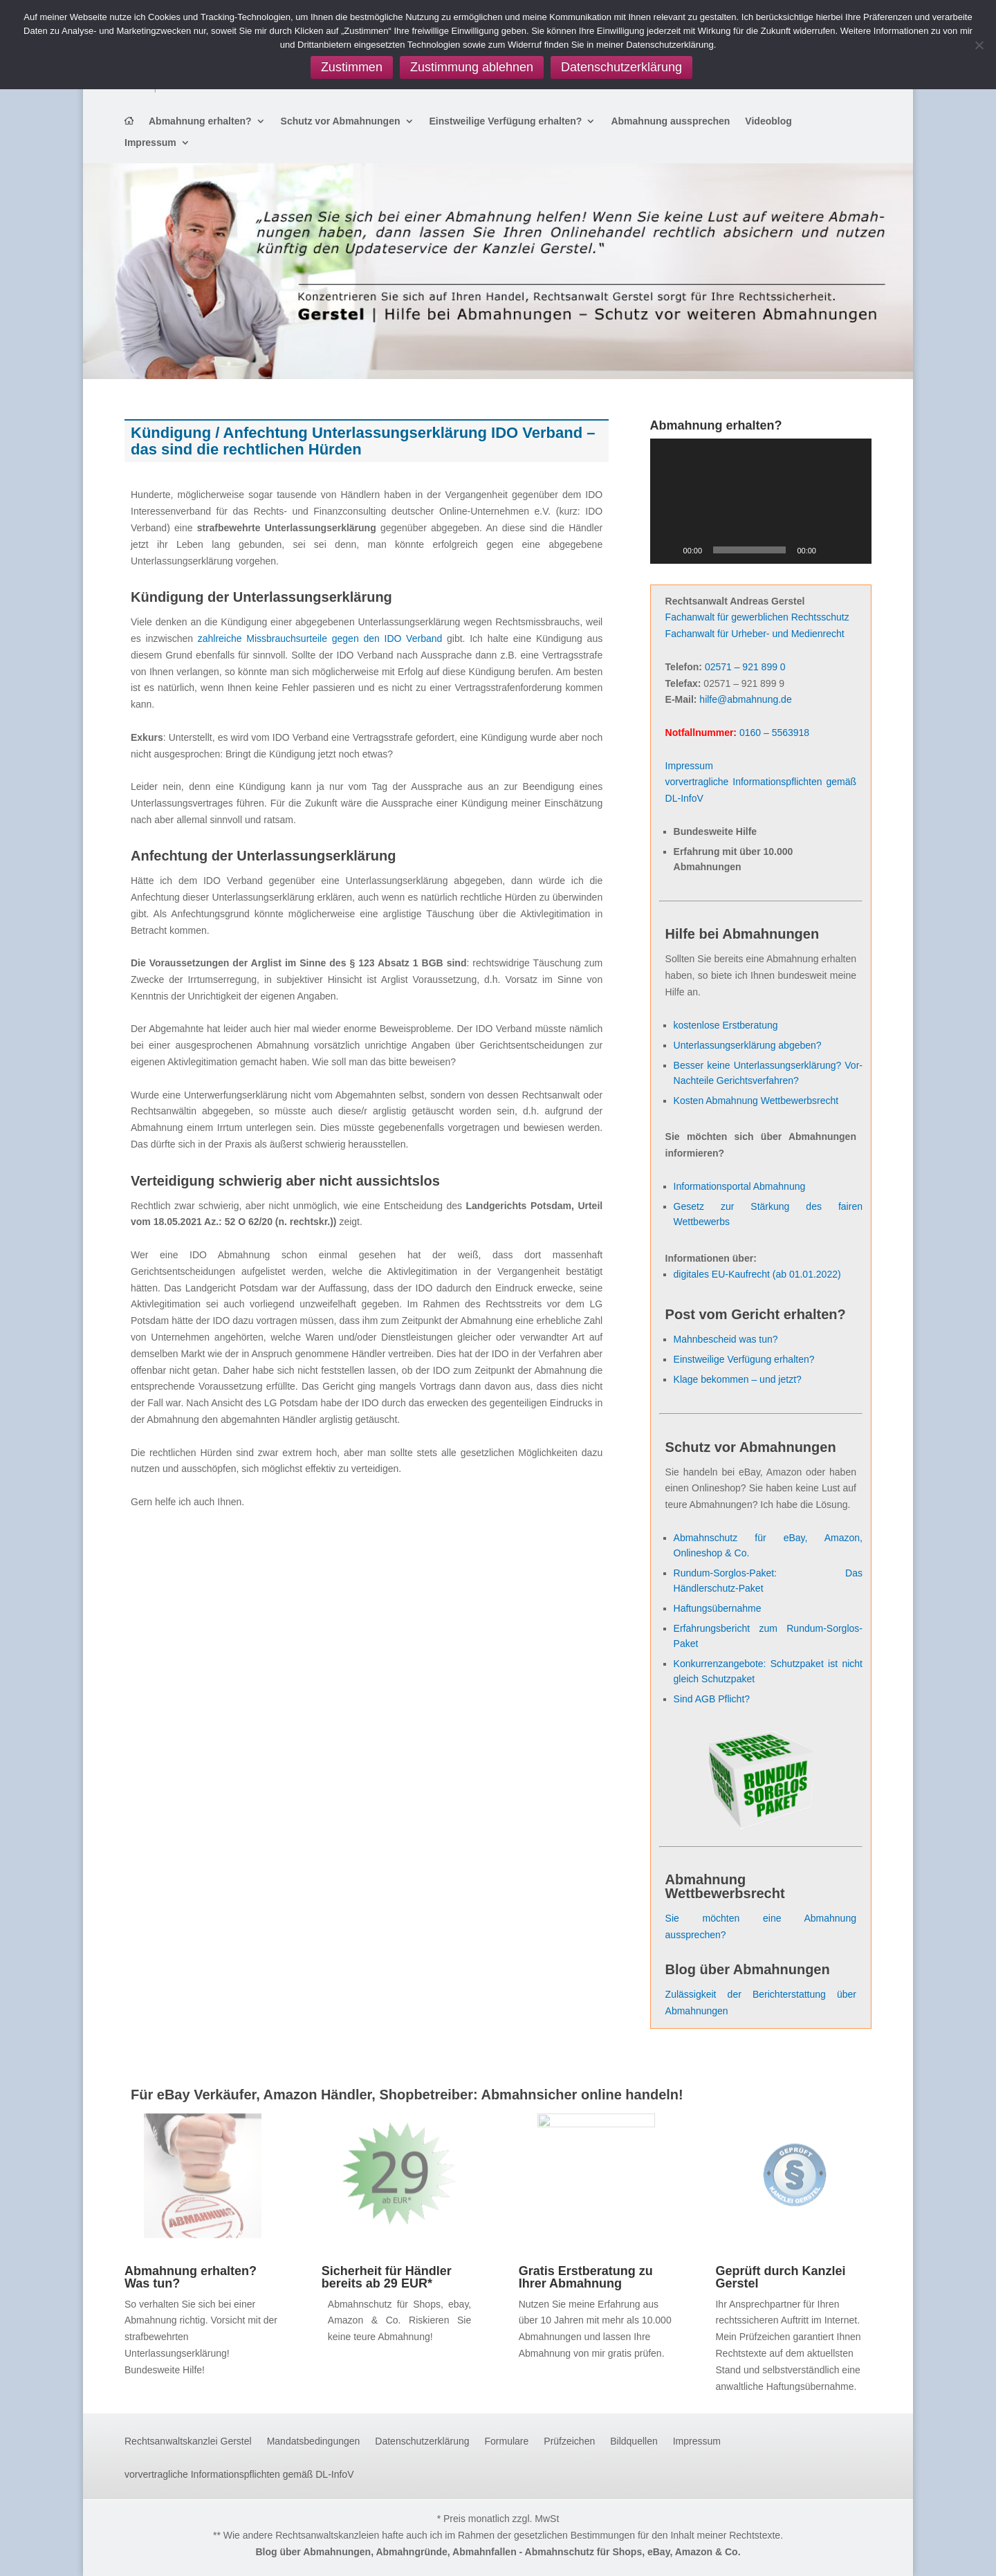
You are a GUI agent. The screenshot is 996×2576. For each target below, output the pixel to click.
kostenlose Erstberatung (726, 1025)
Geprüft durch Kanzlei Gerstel (780, 2277)
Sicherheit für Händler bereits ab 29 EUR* (387, 2277)
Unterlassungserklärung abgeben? (748, 1045)
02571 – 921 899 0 (745, 666)
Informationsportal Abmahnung (740, 1186)
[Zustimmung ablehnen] (979, 45)
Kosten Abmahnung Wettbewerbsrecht (756, 1100)
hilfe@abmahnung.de (745, 699)
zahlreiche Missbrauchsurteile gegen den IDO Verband (317, 638)
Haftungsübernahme (718, 1608)
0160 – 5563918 (774, 732)
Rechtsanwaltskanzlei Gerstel (188, 2441)
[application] (761, 501)
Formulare (507, 2441)
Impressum (150, 143)
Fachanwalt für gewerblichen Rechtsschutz (757, 617)
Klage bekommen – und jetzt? (738, 1379)
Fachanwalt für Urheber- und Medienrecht (755, 633)
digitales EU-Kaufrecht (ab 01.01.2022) (757, 1274)
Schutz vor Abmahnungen (340, 121)
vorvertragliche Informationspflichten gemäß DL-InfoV (238, 2474)
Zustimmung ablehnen (471, 67)
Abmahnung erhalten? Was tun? (190, 2277)
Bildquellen (634, 2441)
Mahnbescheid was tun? (726, 1339)
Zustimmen (351, 67)
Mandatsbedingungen (313, 2441)
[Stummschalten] (831, 550)
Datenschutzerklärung (422, 2441)
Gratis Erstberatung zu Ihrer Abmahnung (586, 2277)
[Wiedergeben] (668, 550)
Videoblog (768, 121)
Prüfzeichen (569, 2441)
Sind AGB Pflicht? (712, 1698)
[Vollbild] (853, 550)
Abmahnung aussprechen (670, 121)
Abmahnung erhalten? (200, 121)
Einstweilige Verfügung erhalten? (506, 121)
